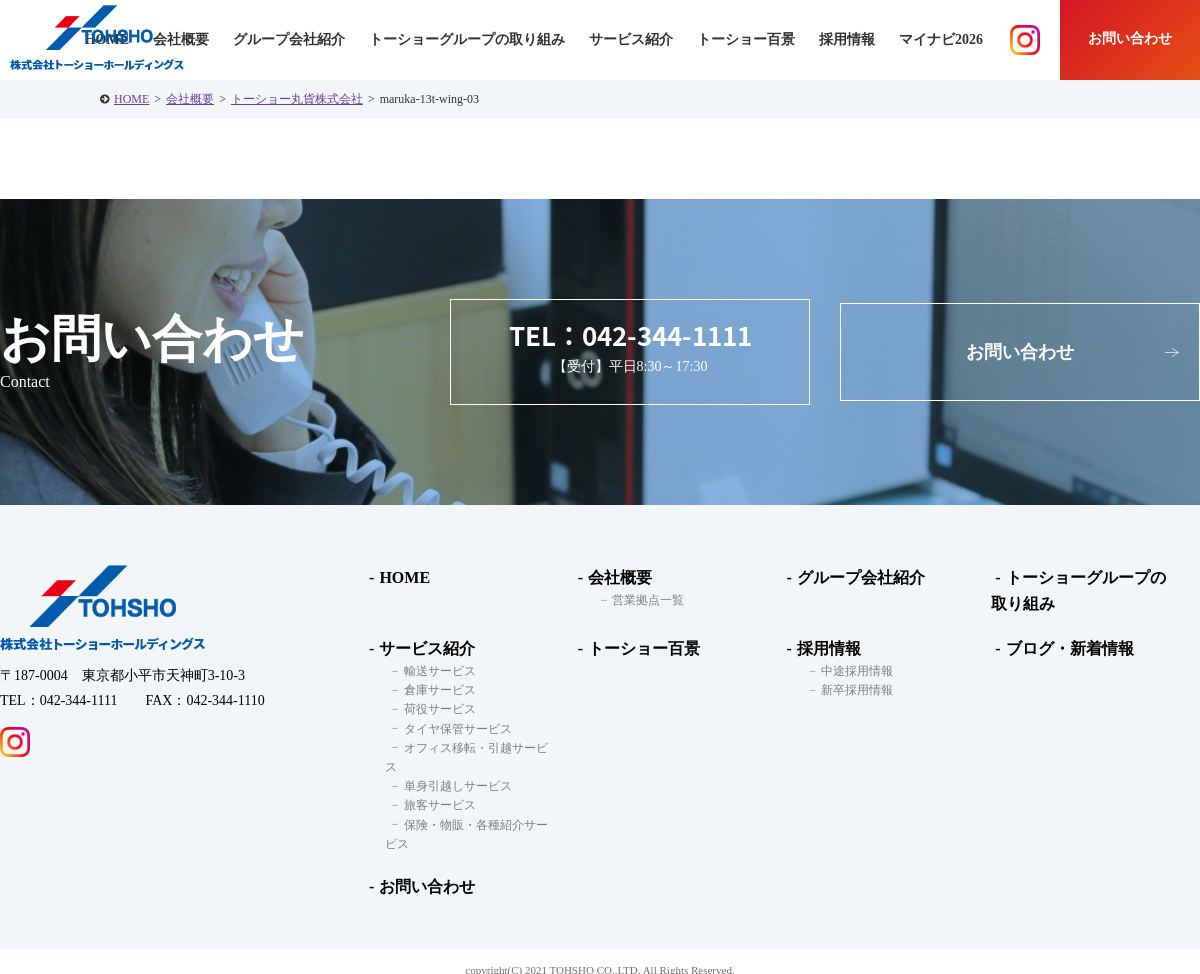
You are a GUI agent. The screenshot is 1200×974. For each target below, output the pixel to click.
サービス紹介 (423, 648)
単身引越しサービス (451, 767)
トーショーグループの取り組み (467, 39)
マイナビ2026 (941, 39)
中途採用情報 (850, 671)
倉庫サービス (433, 690)
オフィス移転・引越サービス (475, 747)
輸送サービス (433, 671)
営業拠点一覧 (642, 600)
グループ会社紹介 (289, 39)
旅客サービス (433, 786)
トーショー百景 (746, 39)
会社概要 (190, 99)
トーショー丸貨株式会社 (297, 99)
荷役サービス (433, 709)
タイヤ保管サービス (451, 728)
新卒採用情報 (850, 690)
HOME (131, 99)
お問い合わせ (1130, 38)
